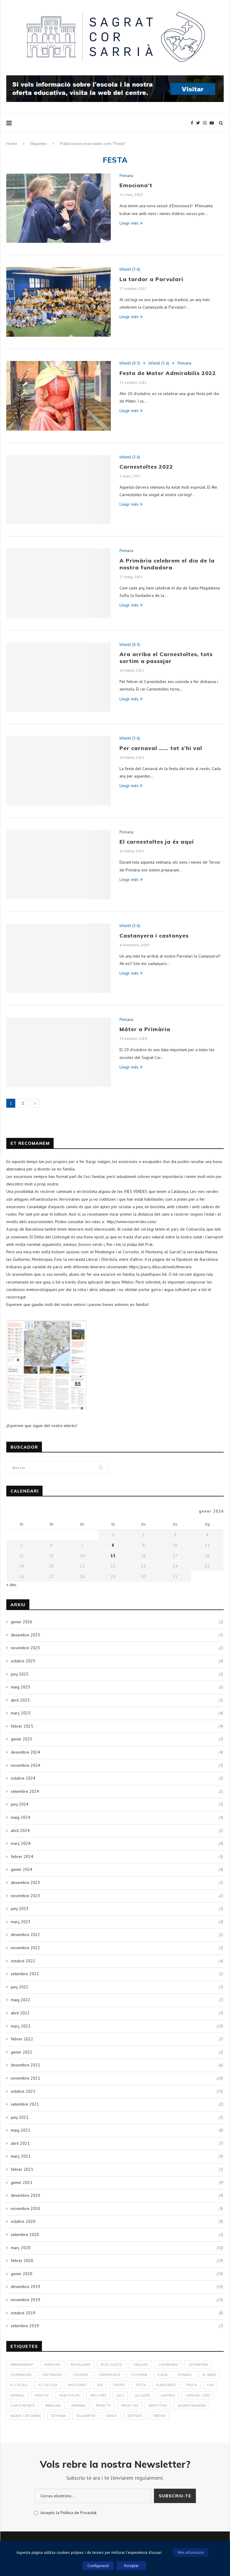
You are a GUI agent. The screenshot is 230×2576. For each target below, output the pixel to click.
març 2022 (21, 2026)
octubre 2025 (23, 1661)
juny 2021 (19, 2117)
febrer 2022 (22, 2039)
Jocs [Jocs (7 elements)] (120, 2395)
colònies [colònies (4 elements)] (80, 2375)
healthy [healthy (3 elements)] (42, 2395)
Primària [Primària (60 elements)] (78, 2405)
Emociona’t (135, 185)
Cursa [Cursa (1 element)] (162, 2375)
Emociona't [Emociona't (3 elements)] (77, 2385)
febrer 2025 (22, 1726)
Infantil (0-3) (129, 363)
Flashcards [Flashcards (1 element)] (166, 2385)
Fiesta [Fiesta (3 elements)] (141, 2385)
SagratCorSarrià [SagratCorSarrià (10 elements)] (191, 2405)
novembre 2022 (25, 1947)
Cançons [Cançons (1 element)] (140, 2364)
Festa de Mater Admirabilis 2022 (167, 373)
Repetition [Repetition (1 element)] (158, 2405)
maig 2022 (20, 1999)
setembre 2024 (25, 1791)
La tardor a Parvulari (151, 279)
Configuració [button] (98, 2565)
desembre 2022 (25, 1934)
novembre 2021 (25, 2078)
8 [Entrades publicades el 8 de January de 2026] (113, 1545)
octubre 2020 (23, 2221)
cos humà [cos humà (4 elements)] (139, 2375)
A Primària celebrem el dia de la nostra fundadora (167, 564)
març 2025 (21, 1713)
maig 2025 (20, 1687)
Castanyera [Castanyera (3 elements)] (198, 2364)
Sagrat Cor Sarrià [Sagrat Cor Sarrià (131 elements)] (25, 2416)
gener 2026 (21, 1621)
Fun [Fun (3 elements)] (210, 2385)
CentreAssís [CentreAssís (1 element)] (52, 2375)
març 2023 (21, 1921)
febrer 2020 (22, 2260)
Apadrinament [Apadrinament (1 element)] (22, 2364)
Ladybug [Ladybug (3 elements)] (168, 2395)
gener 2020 (21, 2273)
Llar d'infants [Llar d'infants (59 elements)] (22, 2405)
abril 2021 (20, 2143)
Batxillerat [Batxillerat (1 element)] (80, 2364)
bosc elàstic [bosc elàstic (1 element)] (111, 2364)
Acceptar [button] (131, 2565)
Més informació (191, 2552)
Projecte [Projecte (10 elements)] (103, 2405)
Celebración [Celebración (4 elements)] (20, 2375)
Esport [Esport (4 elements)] (119, 2385)
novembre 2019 (25, 2299)
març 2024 (21, 1843)
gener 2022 (21, 2052)
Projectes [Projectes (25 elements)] (129, 2405)
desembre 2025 (25, 1635)
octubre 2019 (23, 2313)
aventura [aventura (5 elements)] (52, 2364)
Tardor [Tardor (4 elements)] (159, 2416)
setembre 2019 (25, 2325)
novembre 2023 (25, 1895)
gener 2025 (21, 1739)
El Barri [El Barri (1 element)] (209, 2375)
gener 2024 (21, 1869)
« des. (11, 1584)
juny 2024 (19, 1804)
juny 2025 (19, 1674)
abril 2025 (20, 1700)
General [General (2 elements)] (17, 2395)
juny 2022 (19, 1987)
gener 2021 (21, 2182)
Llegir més (131, 223)
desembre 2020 (25, 2195)
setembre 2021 (25, 2104)
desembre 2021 (25, 2065)
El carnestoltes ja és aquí (156, 841)
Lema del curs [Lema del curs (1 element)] (198, 2395)
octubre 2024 (23, 1778)
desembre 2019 (25, 2286)
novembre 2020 (25, 2208)
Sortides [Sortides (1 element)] (134, 2416)
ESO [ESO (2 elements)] (100, 2385)
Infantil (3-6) (129, 269)
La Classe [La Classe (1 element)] (142, 2395)
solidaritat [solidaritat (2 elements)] (86, 2416)
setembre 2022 (25, 1973)
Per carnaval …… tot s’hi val (160, 748)
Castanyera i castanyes (154, 935)
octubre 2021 (23, 2091)
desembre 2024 (25, 1752)
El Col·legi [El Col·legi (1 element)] (48, 2385)
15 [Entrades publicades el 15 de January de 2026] (113, 1555)
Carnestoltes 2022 (146, 466)
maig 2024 (20, 1817)
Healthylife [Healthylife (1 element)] (69, 2395)
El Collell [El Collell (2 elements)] (19, 2385)
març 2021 (21, 2156)
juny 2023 (19, 1908)
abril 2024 (20, 1830)
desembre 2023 (25, 1882)
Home (11, 143)
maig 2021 (20, 2130)
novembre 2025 (25, 1647)
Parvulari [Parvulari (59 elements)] (53, 2405)
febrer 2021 (22, 2169)
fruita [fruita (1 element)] (191, 2385)
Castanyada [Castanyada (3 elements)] (168, 2364)
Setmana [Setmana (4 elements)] (58, 2416)
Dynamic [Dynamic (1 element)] (185, 2375)
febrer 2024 (22, 1856)
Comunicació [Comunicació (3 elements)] (109, 2375)
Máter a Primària (144, 1029)
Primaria (126, 175)
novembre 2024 (25, 1765)
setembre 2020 (25, 2234)
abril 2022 (20, 2013)
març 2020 (21, 2247)
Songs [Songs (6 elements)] (111, 2416)
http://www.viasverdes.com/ (131, 1221)
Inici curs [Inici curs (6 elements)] (98, 2395)
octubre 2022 (23, 1961)
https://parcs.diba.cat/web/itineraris (160, 1266)
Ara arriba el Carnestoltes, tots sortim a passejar (166, 657)
